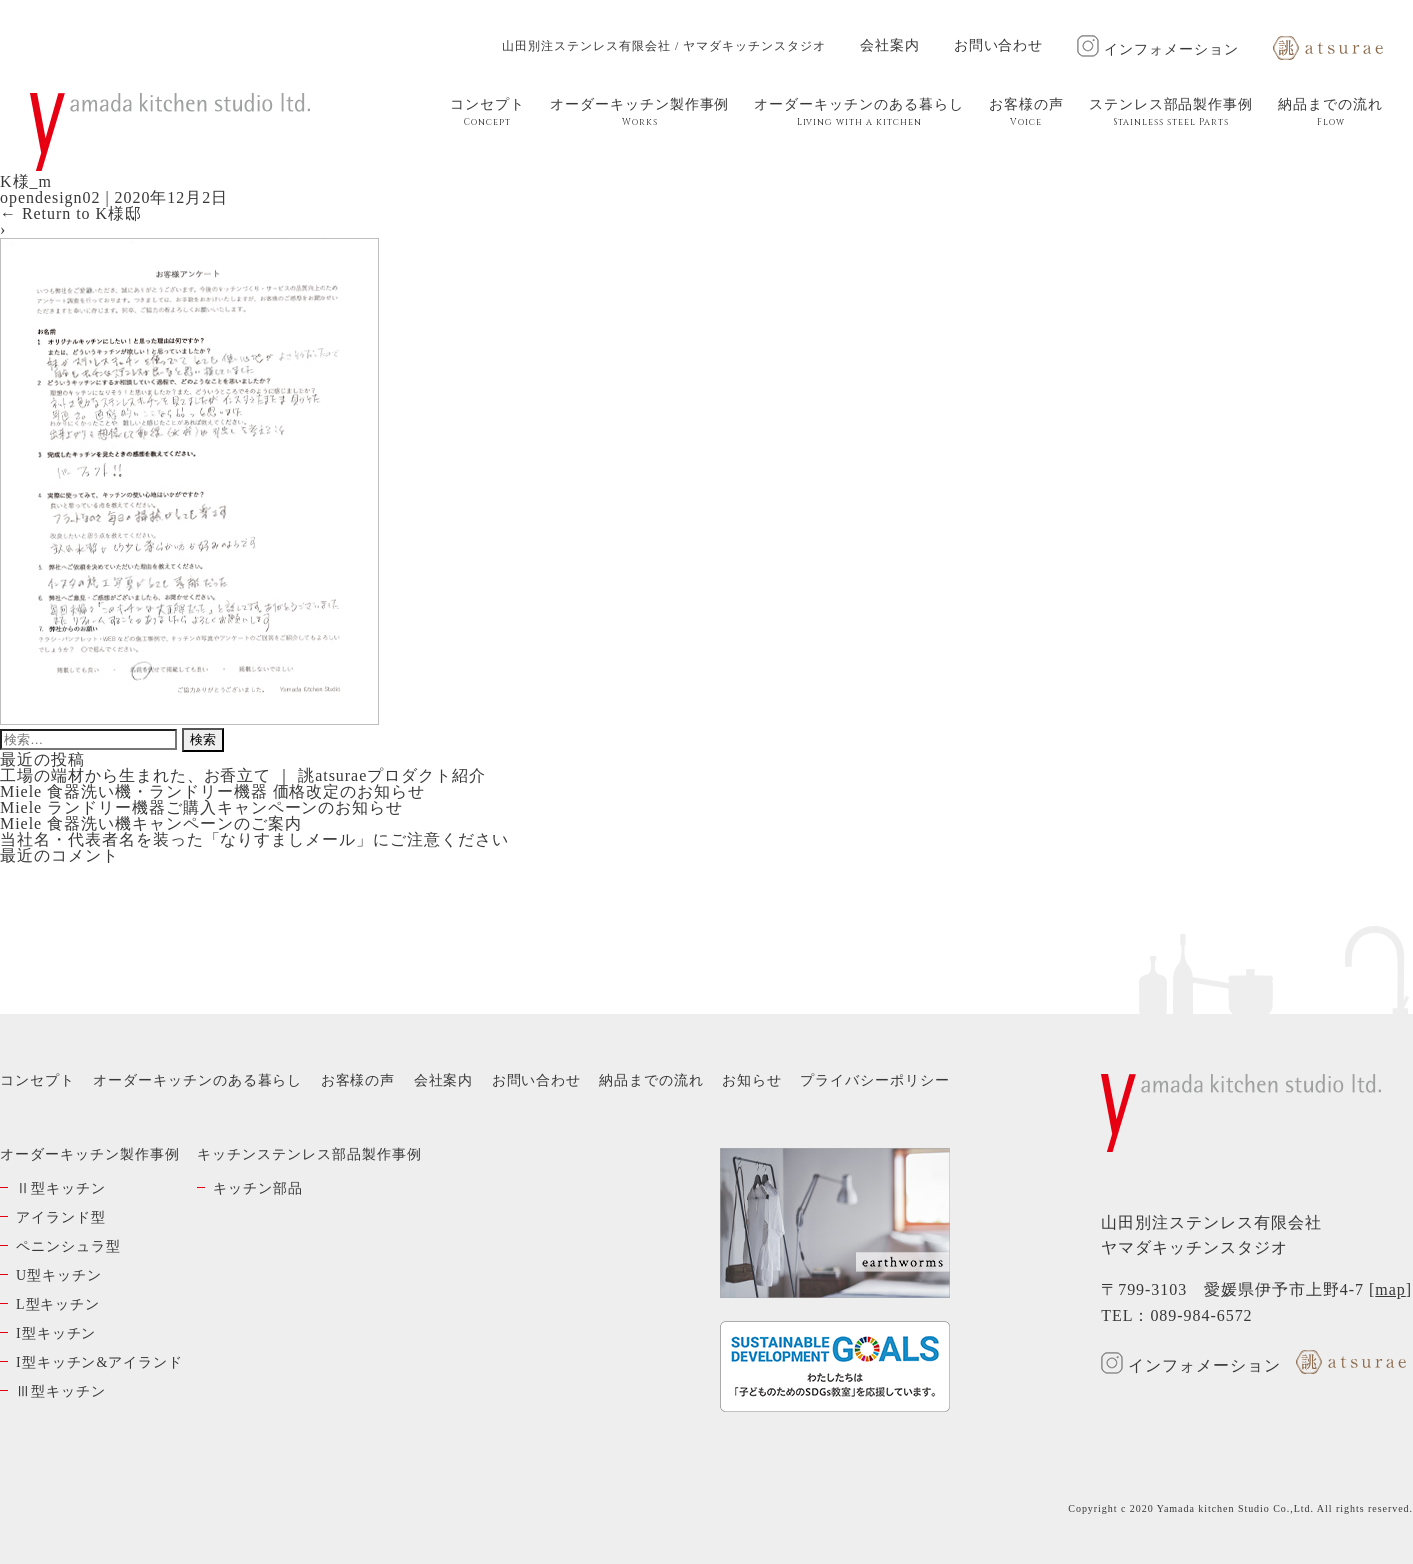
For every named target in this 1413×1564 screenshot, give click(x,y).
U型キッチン (59, 1275)
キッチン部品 (258, 1188)
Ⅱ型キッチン (61, 1188)
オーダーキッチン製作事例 (640, 113)
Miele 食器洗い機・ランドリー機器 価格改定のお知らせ (212, 791)
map (1390, 1289)
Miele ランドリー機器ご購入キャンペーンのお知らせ (201, 807)
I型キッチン (56, 1333)
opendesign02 (50, 197)
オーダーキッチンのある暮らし (858, 113)
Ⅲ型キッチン (61, 1391)
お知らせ (752, 1080)
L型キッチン (58, 1304)
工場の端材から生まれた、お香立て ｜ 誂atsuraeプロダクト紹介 (243, 775)
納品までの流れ (1330, 113)
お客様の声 (1026, 113)
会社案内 (890, 45)
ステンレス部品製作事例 (1171, 113)
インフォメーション (1158, 49)
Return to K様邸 (71, 213)
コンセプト (487, 113)
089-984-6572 (1201, 1315)
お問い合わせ (999, 45)
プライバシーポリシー (875, 1080)
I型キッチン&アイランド (99, 1362)
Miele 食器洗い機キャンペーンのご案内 (150, 823)
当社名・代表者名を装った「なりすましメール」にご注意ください (254, 839)
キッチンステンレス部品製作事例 (309, 1154)
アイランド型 (61, 1217)
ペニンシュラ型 (68, 1246)
